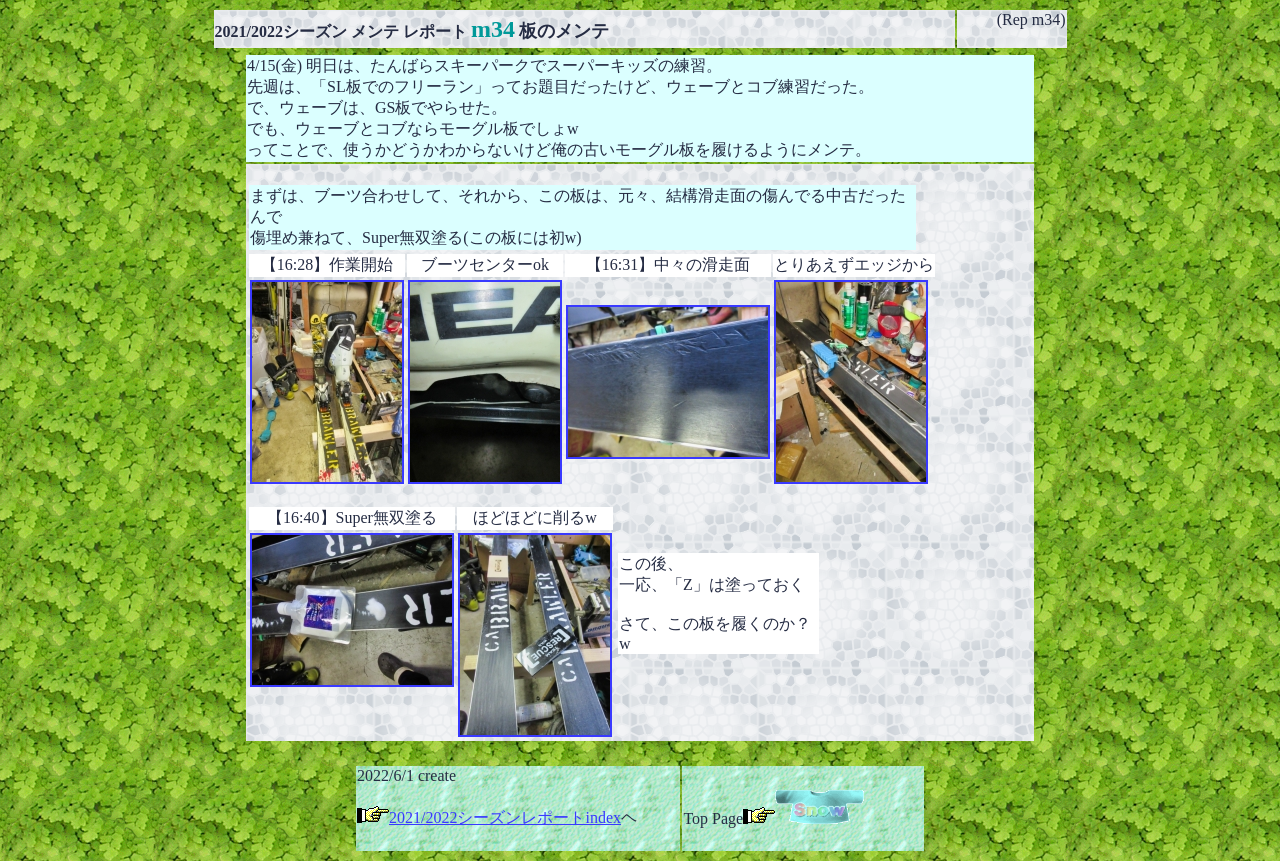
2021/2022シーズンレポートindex (505, 817)
